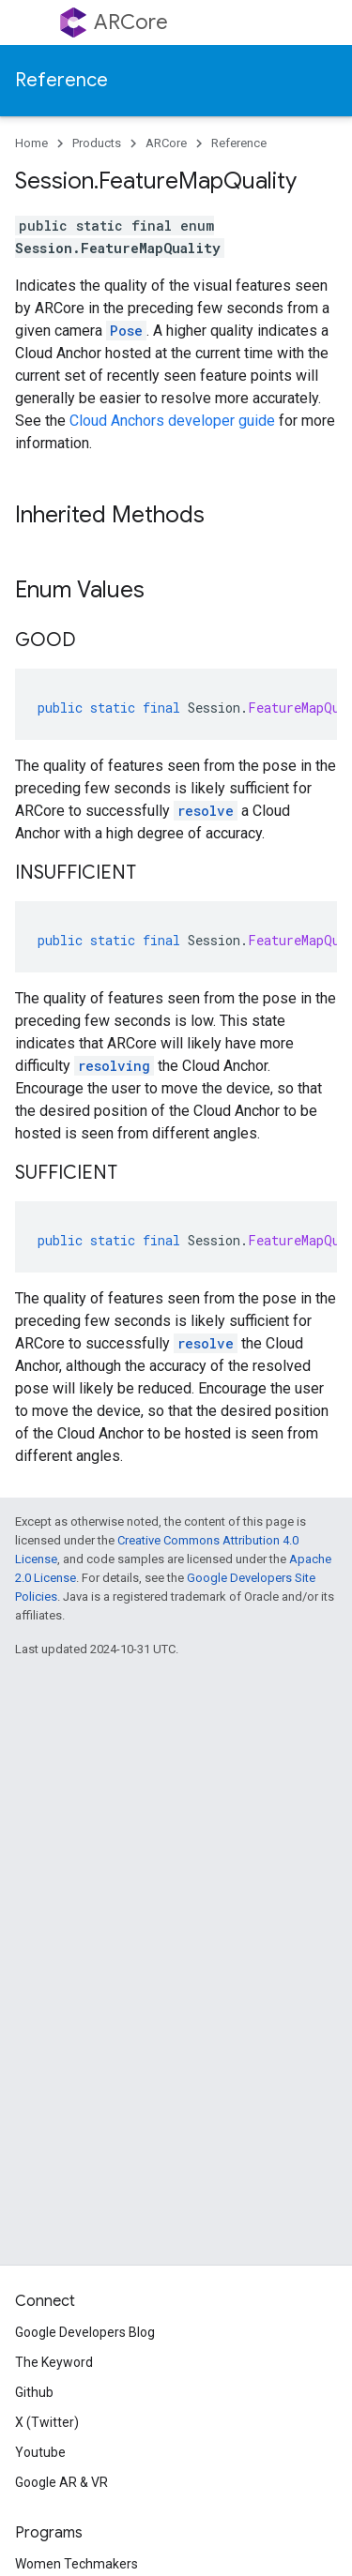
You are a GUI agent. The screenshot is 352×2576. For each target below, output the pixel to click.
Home (31, 143)
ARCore (131, 22)
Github (34, 2392)
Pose (126, 330)
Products (96, 143)
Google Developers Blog (85, 2332)
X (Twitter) (47, 2422)
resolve (205, 811)
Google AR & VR (61, 2482)
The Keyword (54, 2362)
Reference (61, 80)
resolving (114, 1066)
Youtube (40, 2452)
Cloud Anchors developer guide (172, 420)
